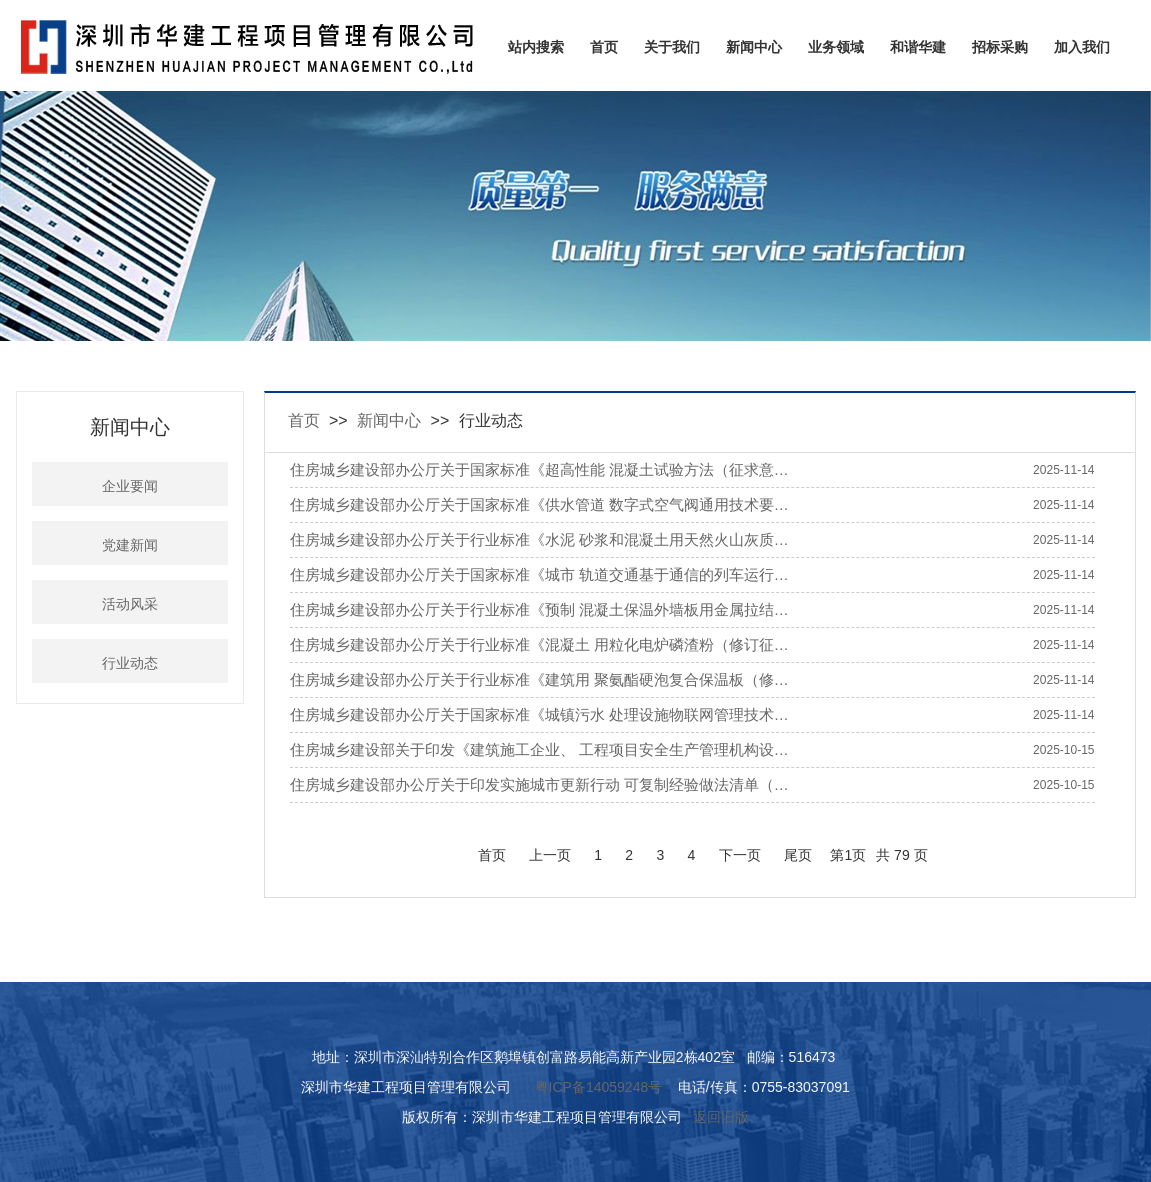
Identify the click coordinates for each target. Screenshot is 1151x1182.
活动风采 (130, 604)
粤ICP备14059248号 (599, 1087)
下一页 (740, 855)
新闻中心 (754, 47)
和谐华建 (918, 47)
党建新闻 (130, 545)
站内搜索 (536, 47)
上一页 (550, 855)
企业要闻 (130, 486)
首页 (604, 47)
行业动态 (130, 663)
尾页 (798, 855)
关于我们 (672, 47)
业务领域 (836, 47)
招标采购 (1000, 47)
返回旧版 (721, 1117)
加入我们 (1082, 47)
